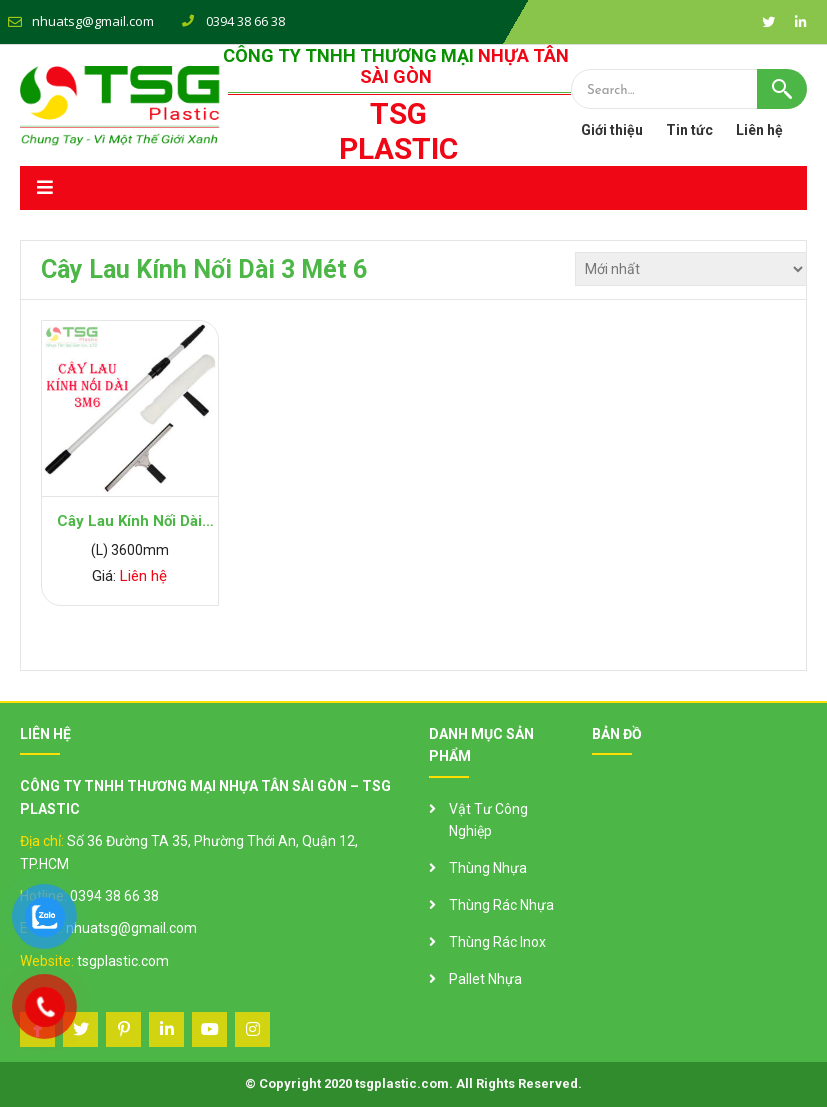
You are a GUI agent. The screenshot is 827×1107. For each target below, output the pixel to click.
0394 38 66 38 (114, 896)
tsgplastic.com (123, 961)
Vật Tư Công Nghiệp (488, 820)
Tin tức (689, 130)
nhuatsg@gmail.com (93, 21)
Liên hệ (759, 130)
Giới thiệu (612, 130)
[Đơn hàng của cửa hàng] (691, 269)
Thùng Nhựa (488, 868)
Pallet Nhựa (485, 979)
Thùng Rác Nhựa (501, 905)
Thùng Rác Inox (497, 942)
